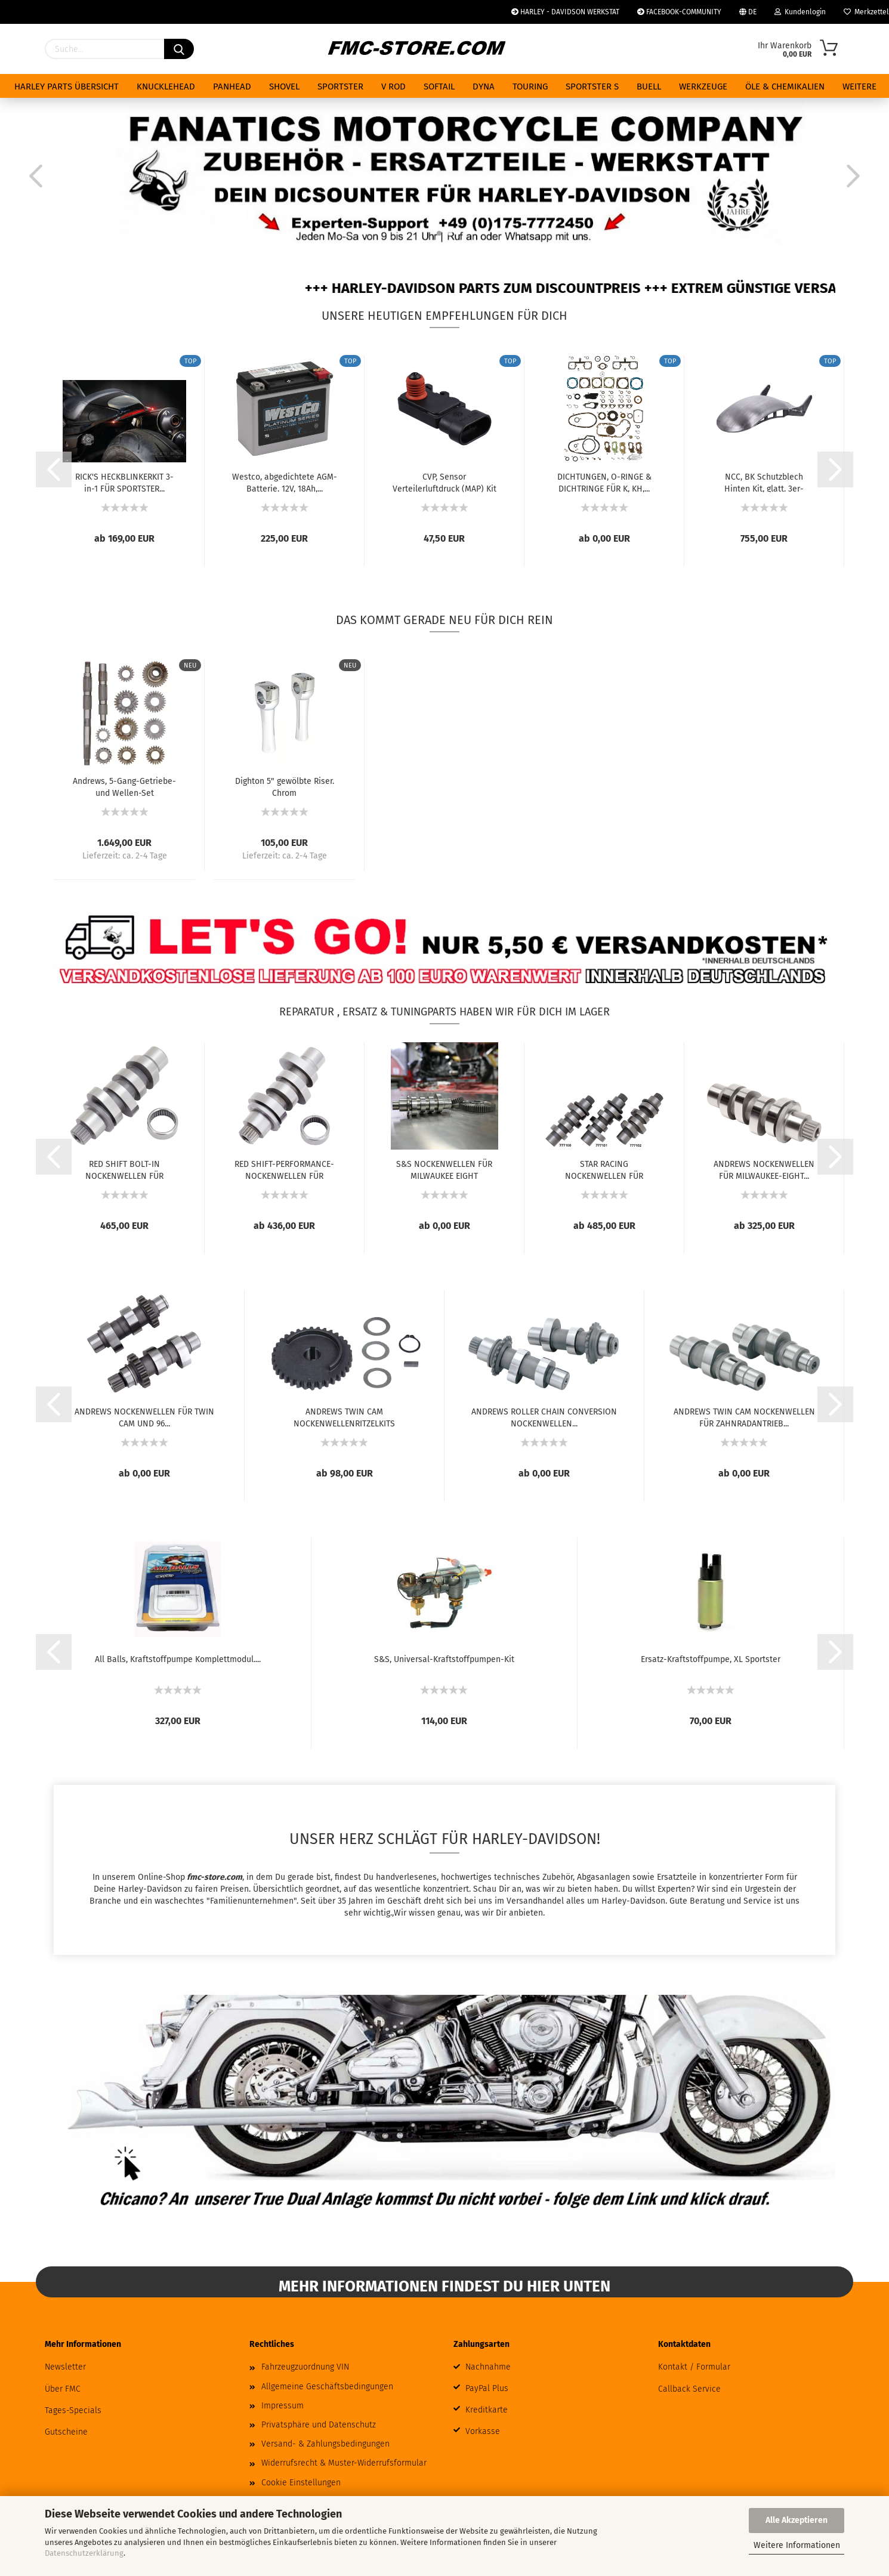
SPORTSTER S (592, 86)
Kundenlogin (800, 12)
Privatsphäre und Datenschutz (318, 2425)
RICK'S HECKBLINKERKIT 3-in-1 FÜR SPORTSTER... (124, 482)
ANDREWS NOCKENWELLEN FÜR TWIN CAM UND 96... (144, 1417)
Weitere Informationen (797, 2545)
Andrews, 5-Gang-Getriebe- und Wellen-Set (124, 786)
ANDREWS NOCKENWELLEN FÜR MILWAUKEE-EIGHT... (764, 1169)
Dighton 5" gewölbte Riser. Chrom (284, 786)
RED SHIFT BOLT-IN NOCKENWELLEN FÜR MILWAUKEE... (124, 1169)
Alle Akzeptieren (796, 2520)
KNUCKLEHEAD (166, 86)
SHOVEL (284, 86)
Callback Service (689, 2389)
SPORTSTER (340, 86)
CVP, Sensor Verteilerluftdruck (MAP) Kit (444, 482)
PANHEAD (232, 86)
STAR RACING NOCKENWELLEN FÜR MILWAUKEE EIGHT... (604, 1169)
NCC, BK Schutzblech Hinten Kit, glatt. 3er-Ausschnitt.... (764, 482)
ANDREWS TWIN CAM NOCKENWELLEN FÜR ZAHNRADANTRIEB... (744, 1417)
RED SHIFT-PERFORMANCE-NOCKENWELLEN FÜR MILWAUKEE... (284, 1169)
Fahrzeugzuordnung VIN (305, 2367)
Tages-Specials (73, 2410)
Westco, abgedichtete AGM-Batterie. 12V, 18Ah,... (284, 482)
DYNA (484, 86)
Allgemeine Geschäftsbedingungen (327, 2387)
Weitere (859, 86)
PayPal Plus (486, 2388)
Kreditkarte (486, 2410)
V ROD (393, 86)
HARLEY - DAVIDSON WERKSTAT (565, 12)
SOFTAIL (439, 86)
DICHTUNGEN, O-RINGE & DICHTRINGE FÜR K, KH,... (604, 482)
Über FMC (63, 2389)
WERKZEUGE (703, 86)
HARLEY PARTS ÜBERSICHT (66, 86)
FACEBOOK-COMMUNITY (679, 12)
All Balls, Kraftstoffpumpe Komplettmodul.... (178, 1659)
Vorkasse (482, 2431)
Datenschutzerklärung (84, 2553)
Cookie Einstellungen (301, 2483)
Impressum (282, 2406)
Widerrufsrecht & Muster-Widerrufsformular (344, 2463)
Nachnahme (488, 2367)
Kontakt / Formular (694, 2367)
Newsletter (65, 2367)
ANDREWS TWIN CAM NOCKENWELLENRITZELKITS (344, 1417)
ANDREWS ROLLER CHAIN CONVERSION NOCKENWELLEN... (544, 1417)
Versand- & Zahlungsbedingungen (325, 2444)
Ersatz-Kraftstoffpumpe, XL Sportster (710, 1659)
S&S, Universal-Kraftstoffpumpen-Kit (444, 1659)
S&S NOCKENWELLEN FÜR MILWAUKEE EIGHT (444, 1169)
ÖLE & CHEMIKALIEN (785, 86)
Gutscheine (66, 2432)
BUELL (649, 86)
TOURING (530, 86)
